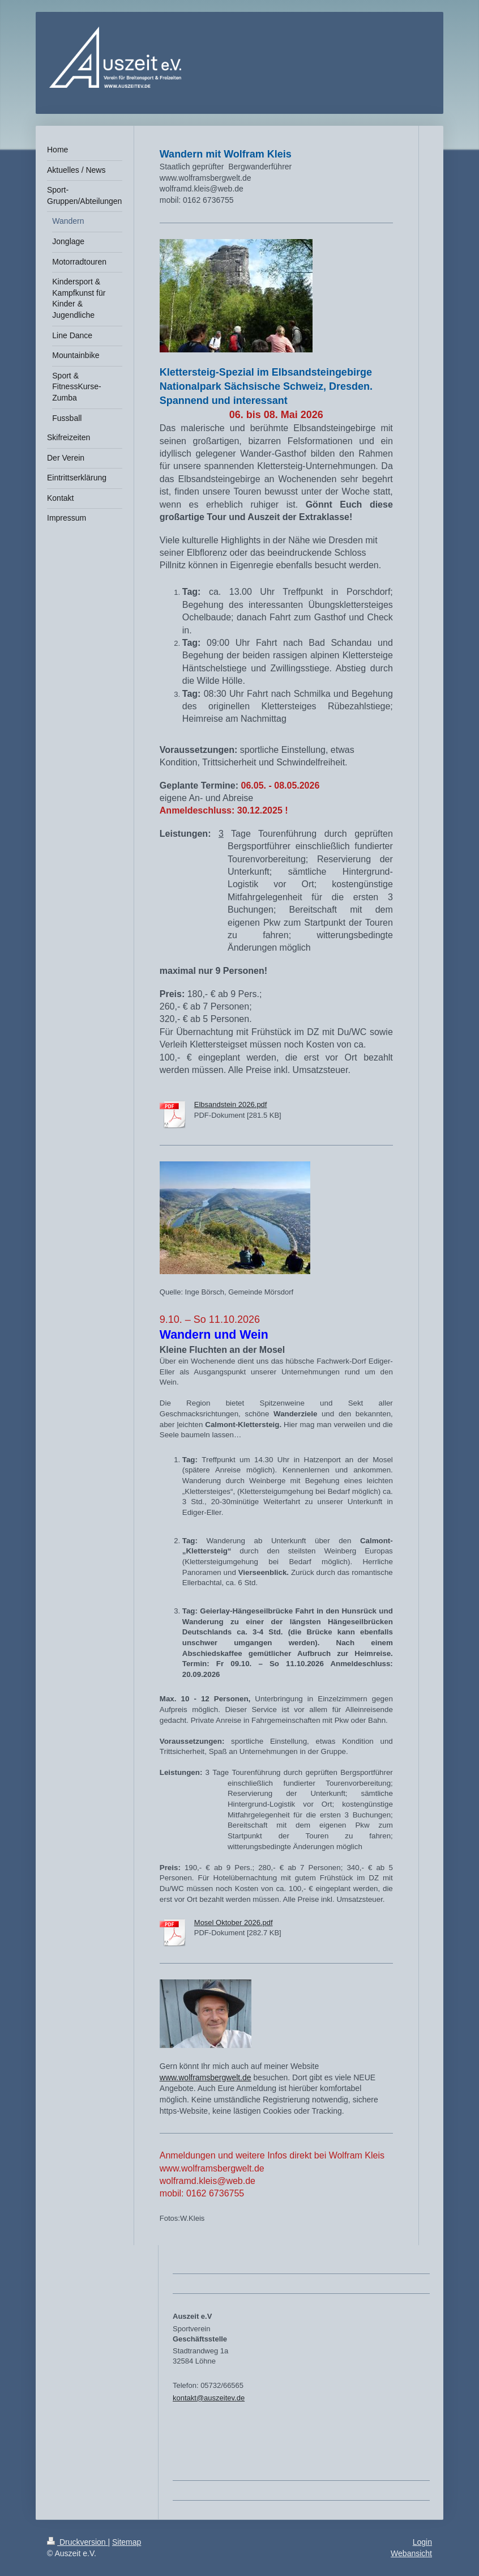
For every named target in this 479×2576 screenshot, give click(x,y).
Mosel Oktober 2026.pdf (233, 1922)
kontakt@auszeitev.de (209, 2398)
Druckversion (77, 2542)
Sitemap (126, 2542)
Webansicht (411, 2553)
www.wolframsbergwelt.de (205, 2077)
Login (422, 2542)
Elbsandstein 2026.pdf (230, 1104)
